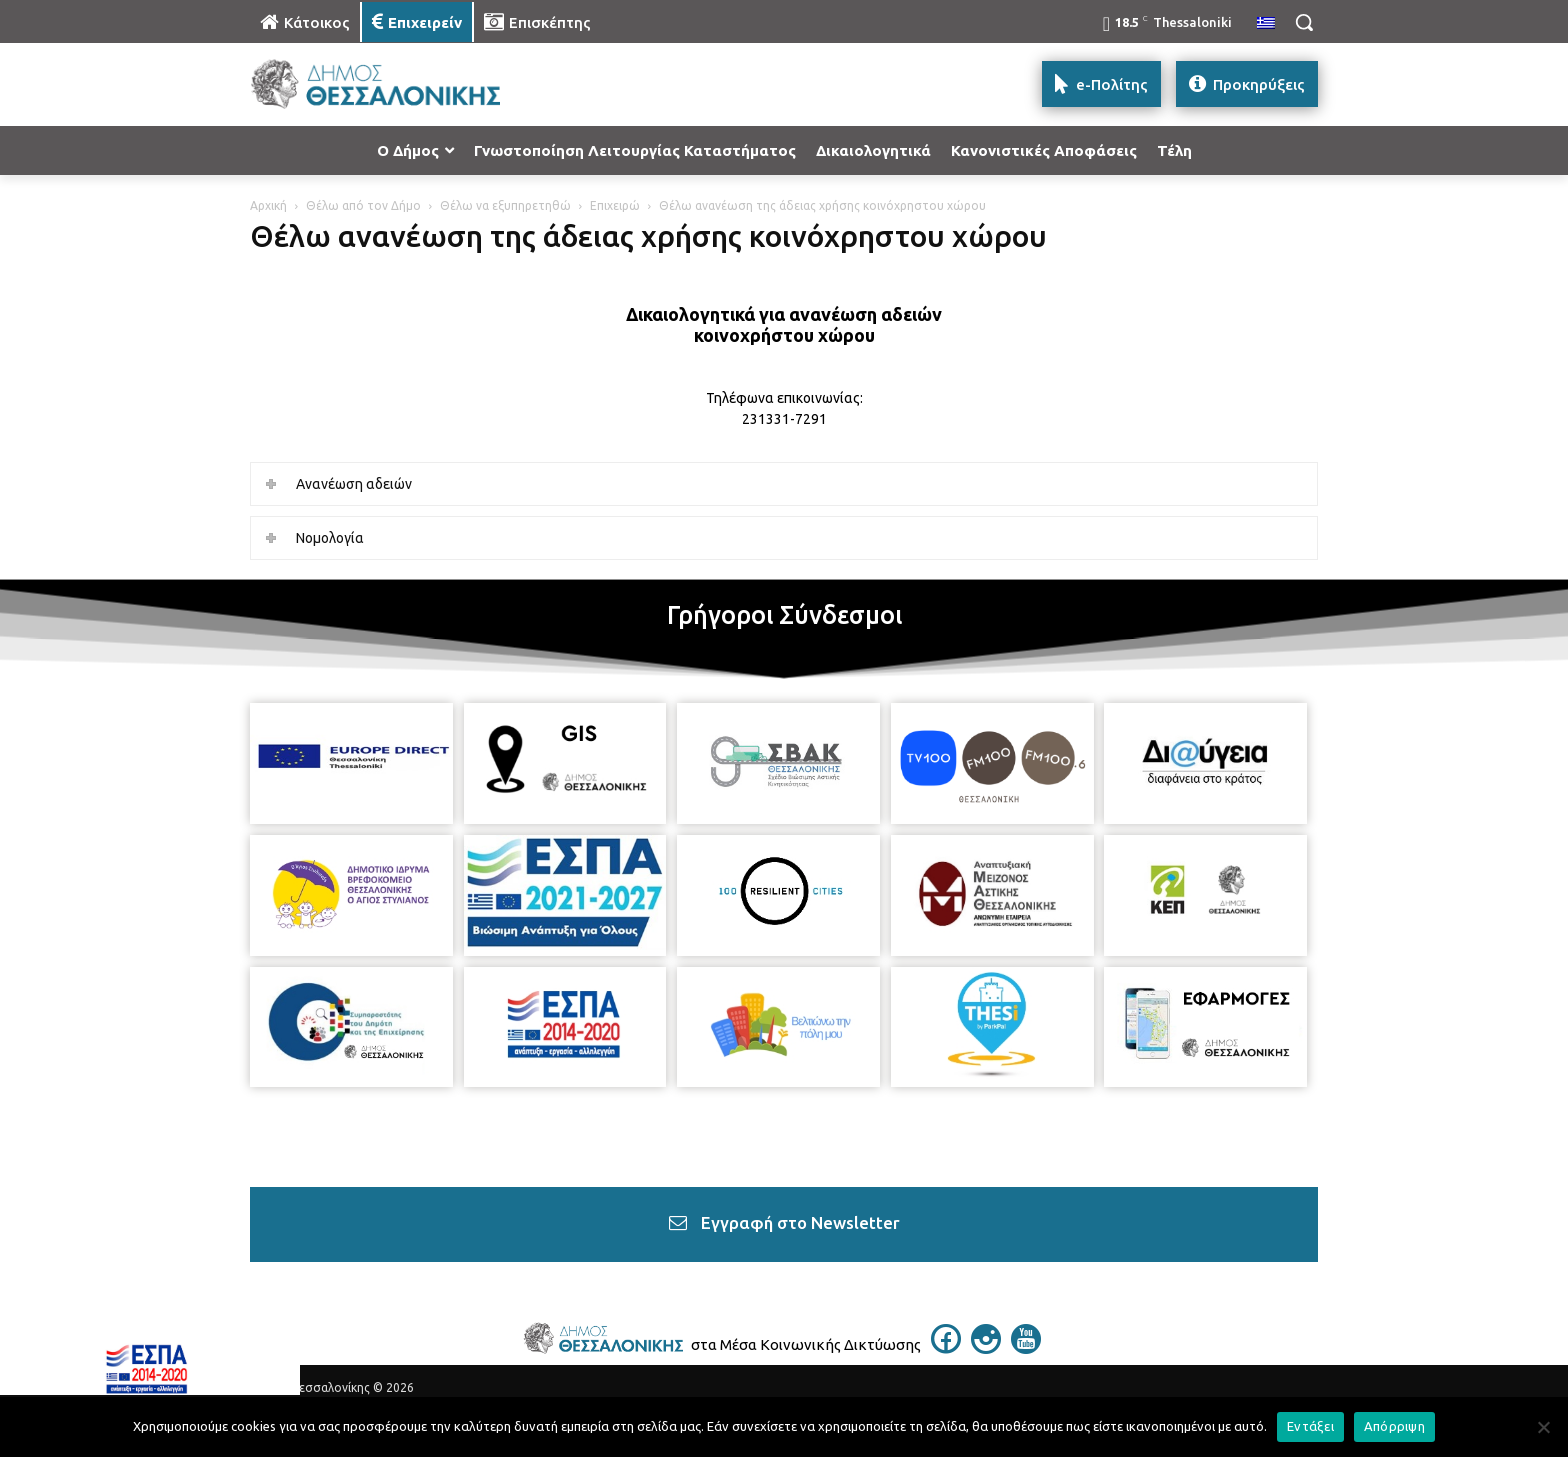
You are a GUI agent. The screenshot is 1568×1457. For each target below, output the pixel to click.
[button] (1304, 22)
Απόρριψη (1394, 1426)
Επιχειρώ (615, 205)
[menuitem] (1266, 24)
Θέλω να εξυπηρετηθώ (505, 205)
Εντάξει (1310, 1426)
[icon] (946, 1348)
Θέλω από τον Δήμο (363, 205)
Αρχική (268, 205)
